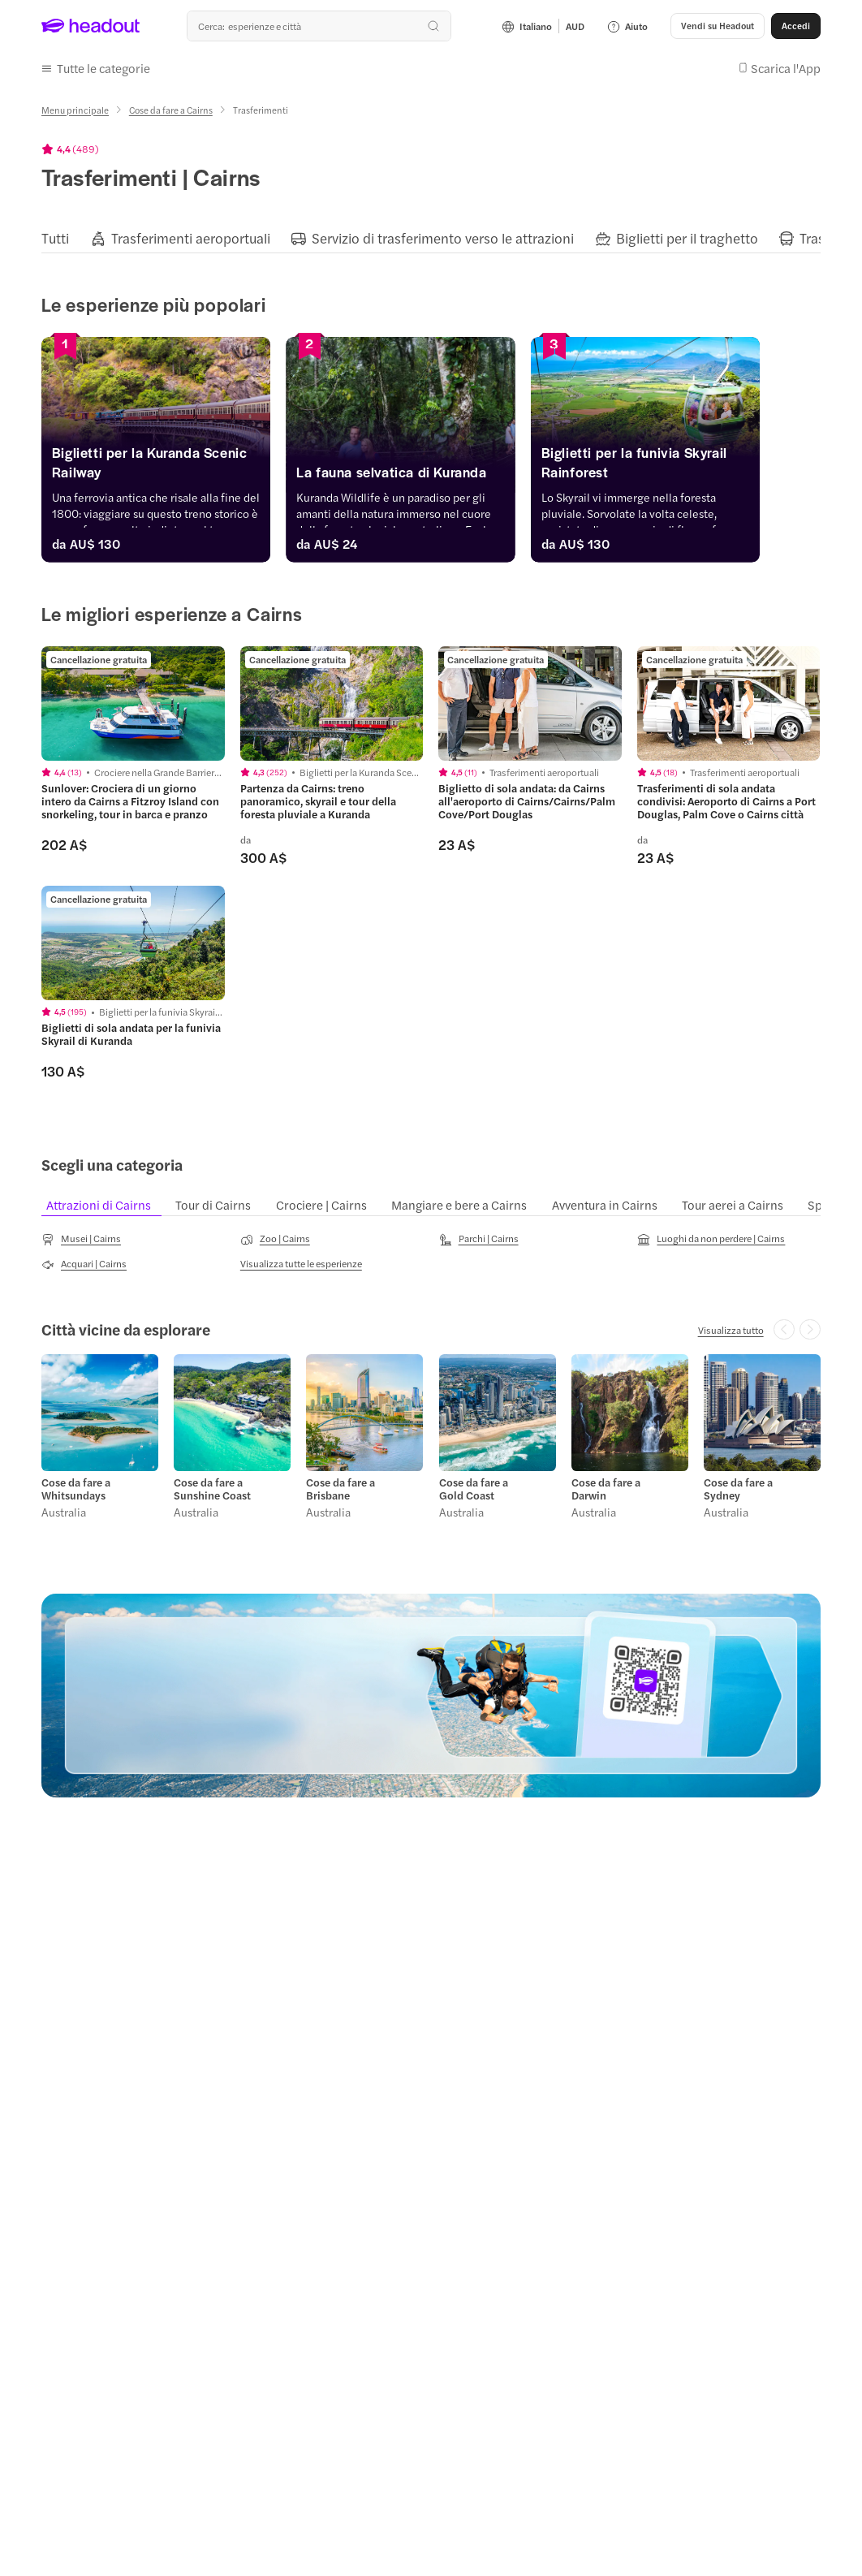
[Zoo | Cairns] (275, 1239)
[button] (95, 68)
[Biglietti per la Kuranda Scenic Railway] (166, 466)
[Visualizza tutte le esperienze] (301, 1263)
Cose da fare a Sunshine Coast (212, 1489)
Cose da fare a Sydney (738, 1489)
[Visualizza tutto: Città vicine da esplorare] (731, 1329)
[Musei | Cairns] (81, 1239)
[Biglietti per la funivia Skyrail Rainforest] (696, 466)
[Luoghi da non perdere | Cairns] (711, 1239)
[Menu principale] (75, 110)
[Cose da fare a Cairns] (171, 110)
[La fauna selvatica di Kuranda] (431, 476)
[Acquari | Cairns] (84, 1264)
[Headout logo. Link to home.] (90, 26)
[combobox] (318, 26)
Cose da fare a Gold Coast (473, 1489)
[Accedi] (796, 26)
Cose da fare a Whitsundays (75, 1489)
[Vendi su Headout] (717, 26)
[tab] (55, 238)
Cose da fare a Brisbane (340, 1489)
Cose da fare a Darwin (605, 1489)
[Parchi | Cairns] (479, 1239)
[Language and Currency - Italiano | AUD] (543, 26)
